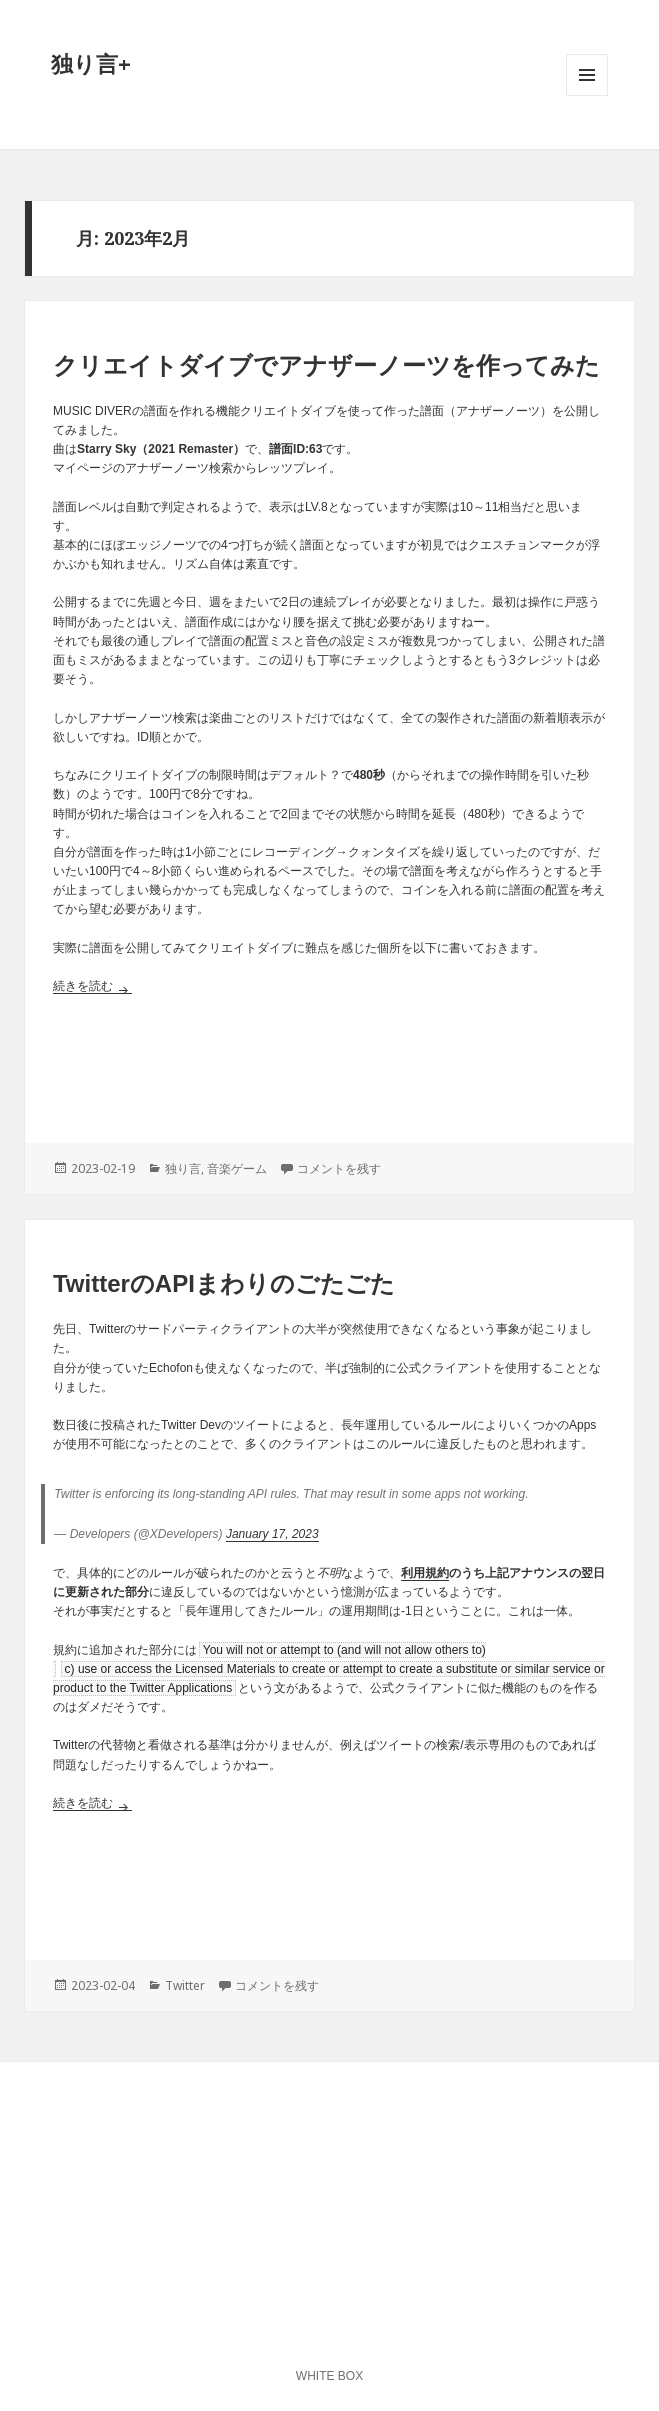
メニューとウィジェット (587, 95)
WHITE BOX (329, 2376)
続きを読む (92, 986)
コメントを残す (339, 1168)
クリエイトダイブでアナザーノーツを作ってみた (326, 365)
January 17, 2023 (272, 1534)
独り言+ (91, 63)
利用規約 (425, 1573)
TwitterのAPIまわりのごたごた (224, 1283)
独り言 (183, 1168)
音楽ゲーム (237, 1168)
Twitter (185, 1985)
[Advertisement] (329, 1066)
